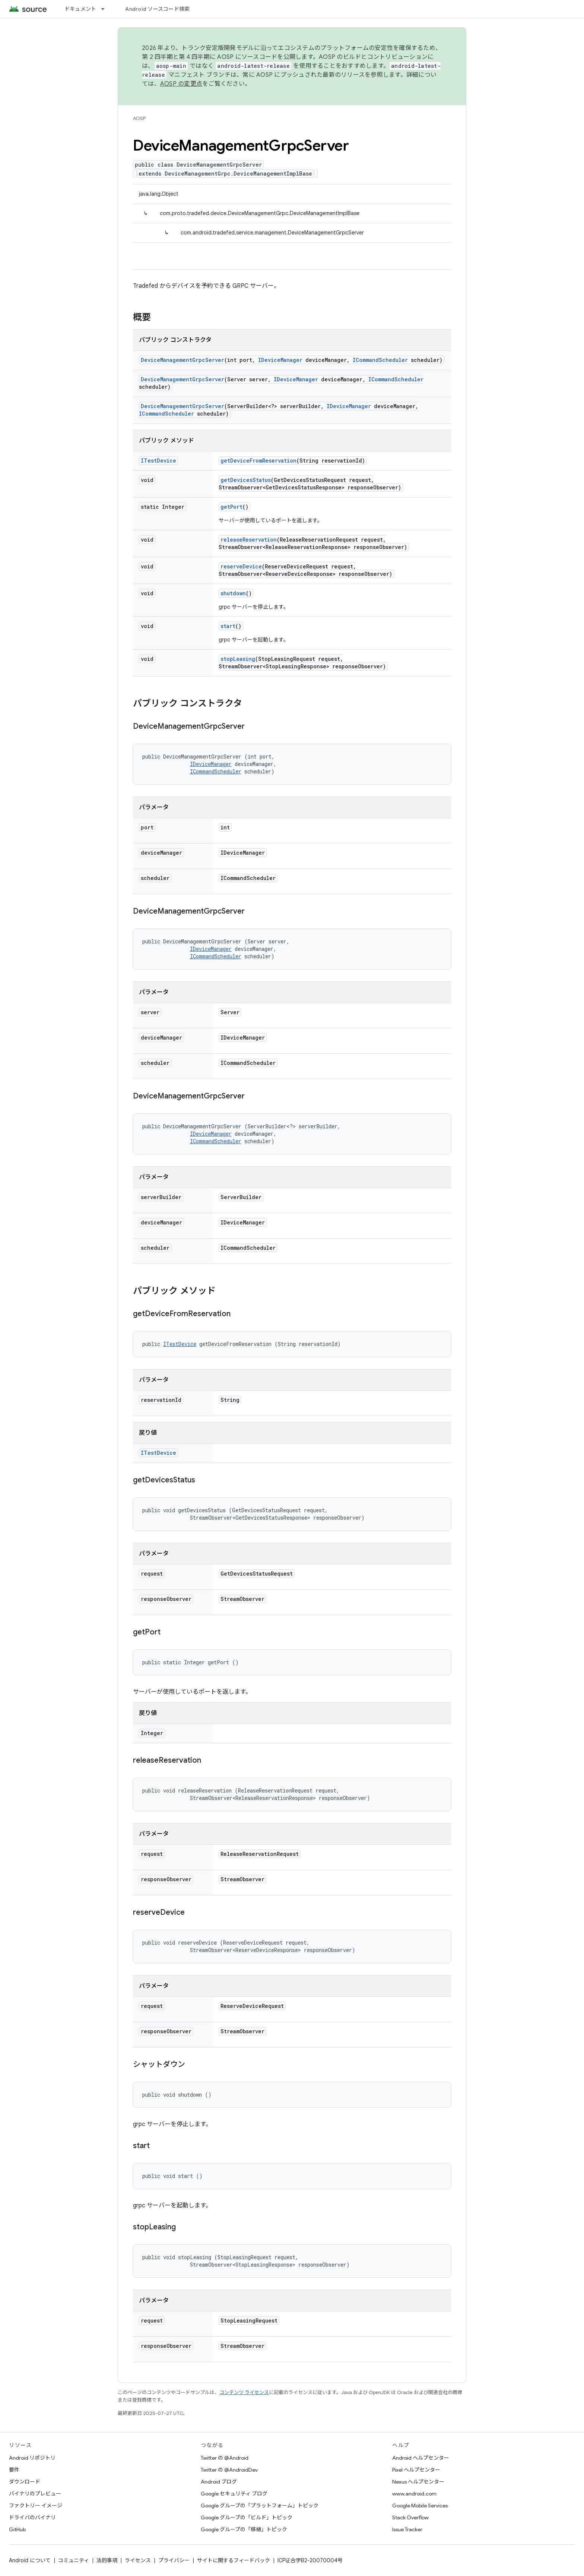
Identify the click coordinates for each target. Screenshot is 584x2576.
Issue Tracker (407, 2529)
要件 (14, 2469)
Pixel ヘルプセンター (416, 2469)
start (227, 626)
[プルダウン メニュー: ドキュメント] (106, 9)
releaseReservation (248, 539)
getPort (231, 506)
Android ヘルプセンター (420, 2457)
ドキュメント (80, 9)
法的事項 (106, 2560)
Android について (30, 2560)
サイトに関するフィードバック (233, 2560)
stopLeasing (237, 658)
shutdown (233, 593)
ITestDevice (158, 460)
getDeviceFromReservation (258, 460)
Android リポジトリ (32, 2457)
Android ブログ (219, 2481)
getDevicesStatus (245, 479)
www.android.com (414, 2493)
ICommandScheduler (380, 359)
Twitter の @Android (224, 2457)
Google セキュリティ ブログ (234, 2493)
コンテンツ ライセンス (244, 2392)
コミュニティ (73, 2560)
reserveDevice (241, 566)
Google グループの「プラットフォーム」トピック (259, 2505)
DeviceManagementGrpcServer (182, 359)
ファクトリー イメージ (35, 2505)
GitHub (17, 2529)
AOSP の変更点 (181, 84)
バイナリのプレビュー (35, 2493)
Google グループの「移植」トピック (244, 2529)
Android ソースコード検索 (157, 9)
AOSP (139, 118)
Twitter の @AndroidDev (229, 2469)
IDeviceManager (280, 359)
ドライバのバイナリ (32, 2517)
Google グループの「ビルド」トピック (246, 2517)
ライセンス (138, 2560)
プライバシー (174, 2560)
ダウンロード (24, 2481)
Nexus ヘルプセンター (418, 2481)
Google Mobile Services (420, 2505)
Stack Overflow (410, 2517)
